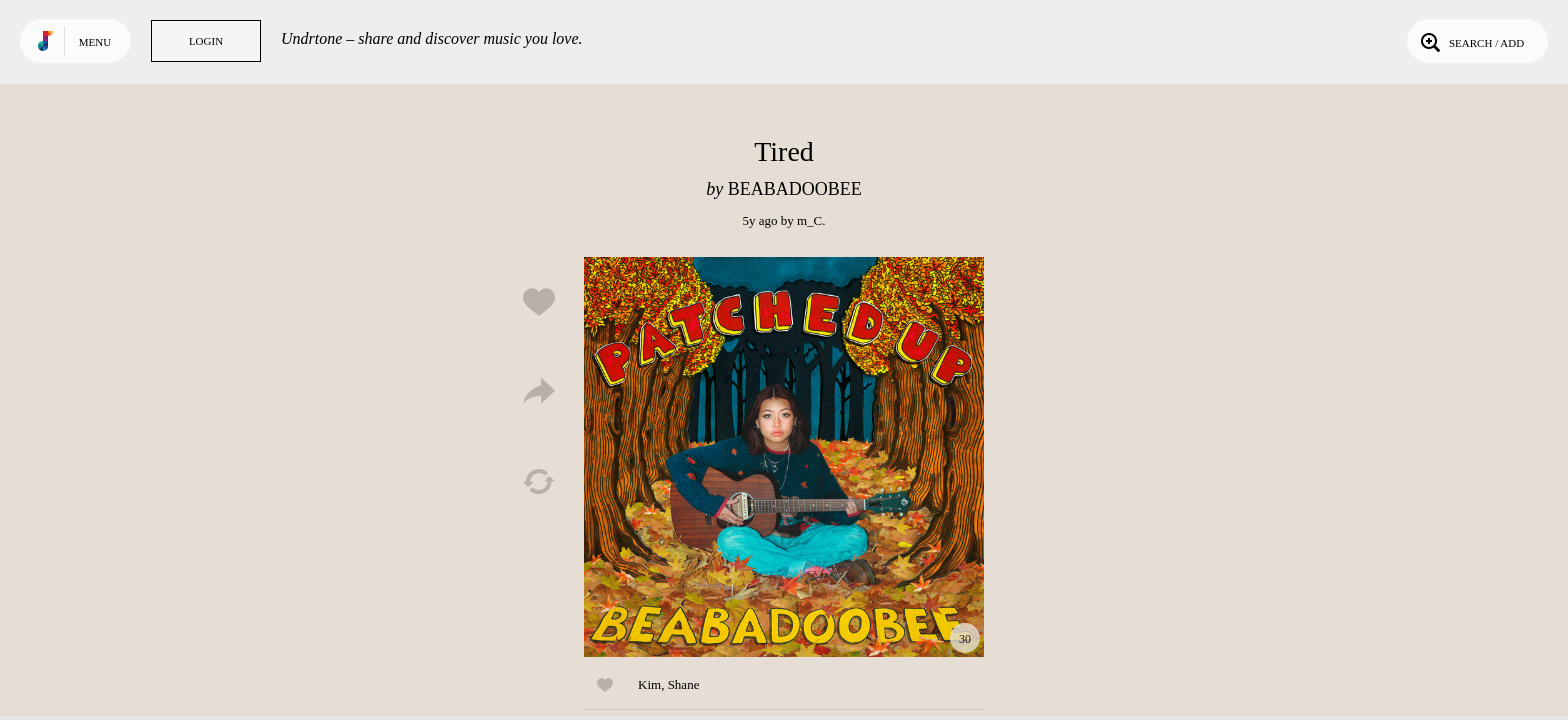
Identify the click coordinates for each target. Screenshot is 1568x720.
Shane (684, 684)
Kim (649, 684)
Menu (95, 42)
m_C (809, 220)
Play (784, 457)
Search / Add (1470, 41)
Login (206, 41)
